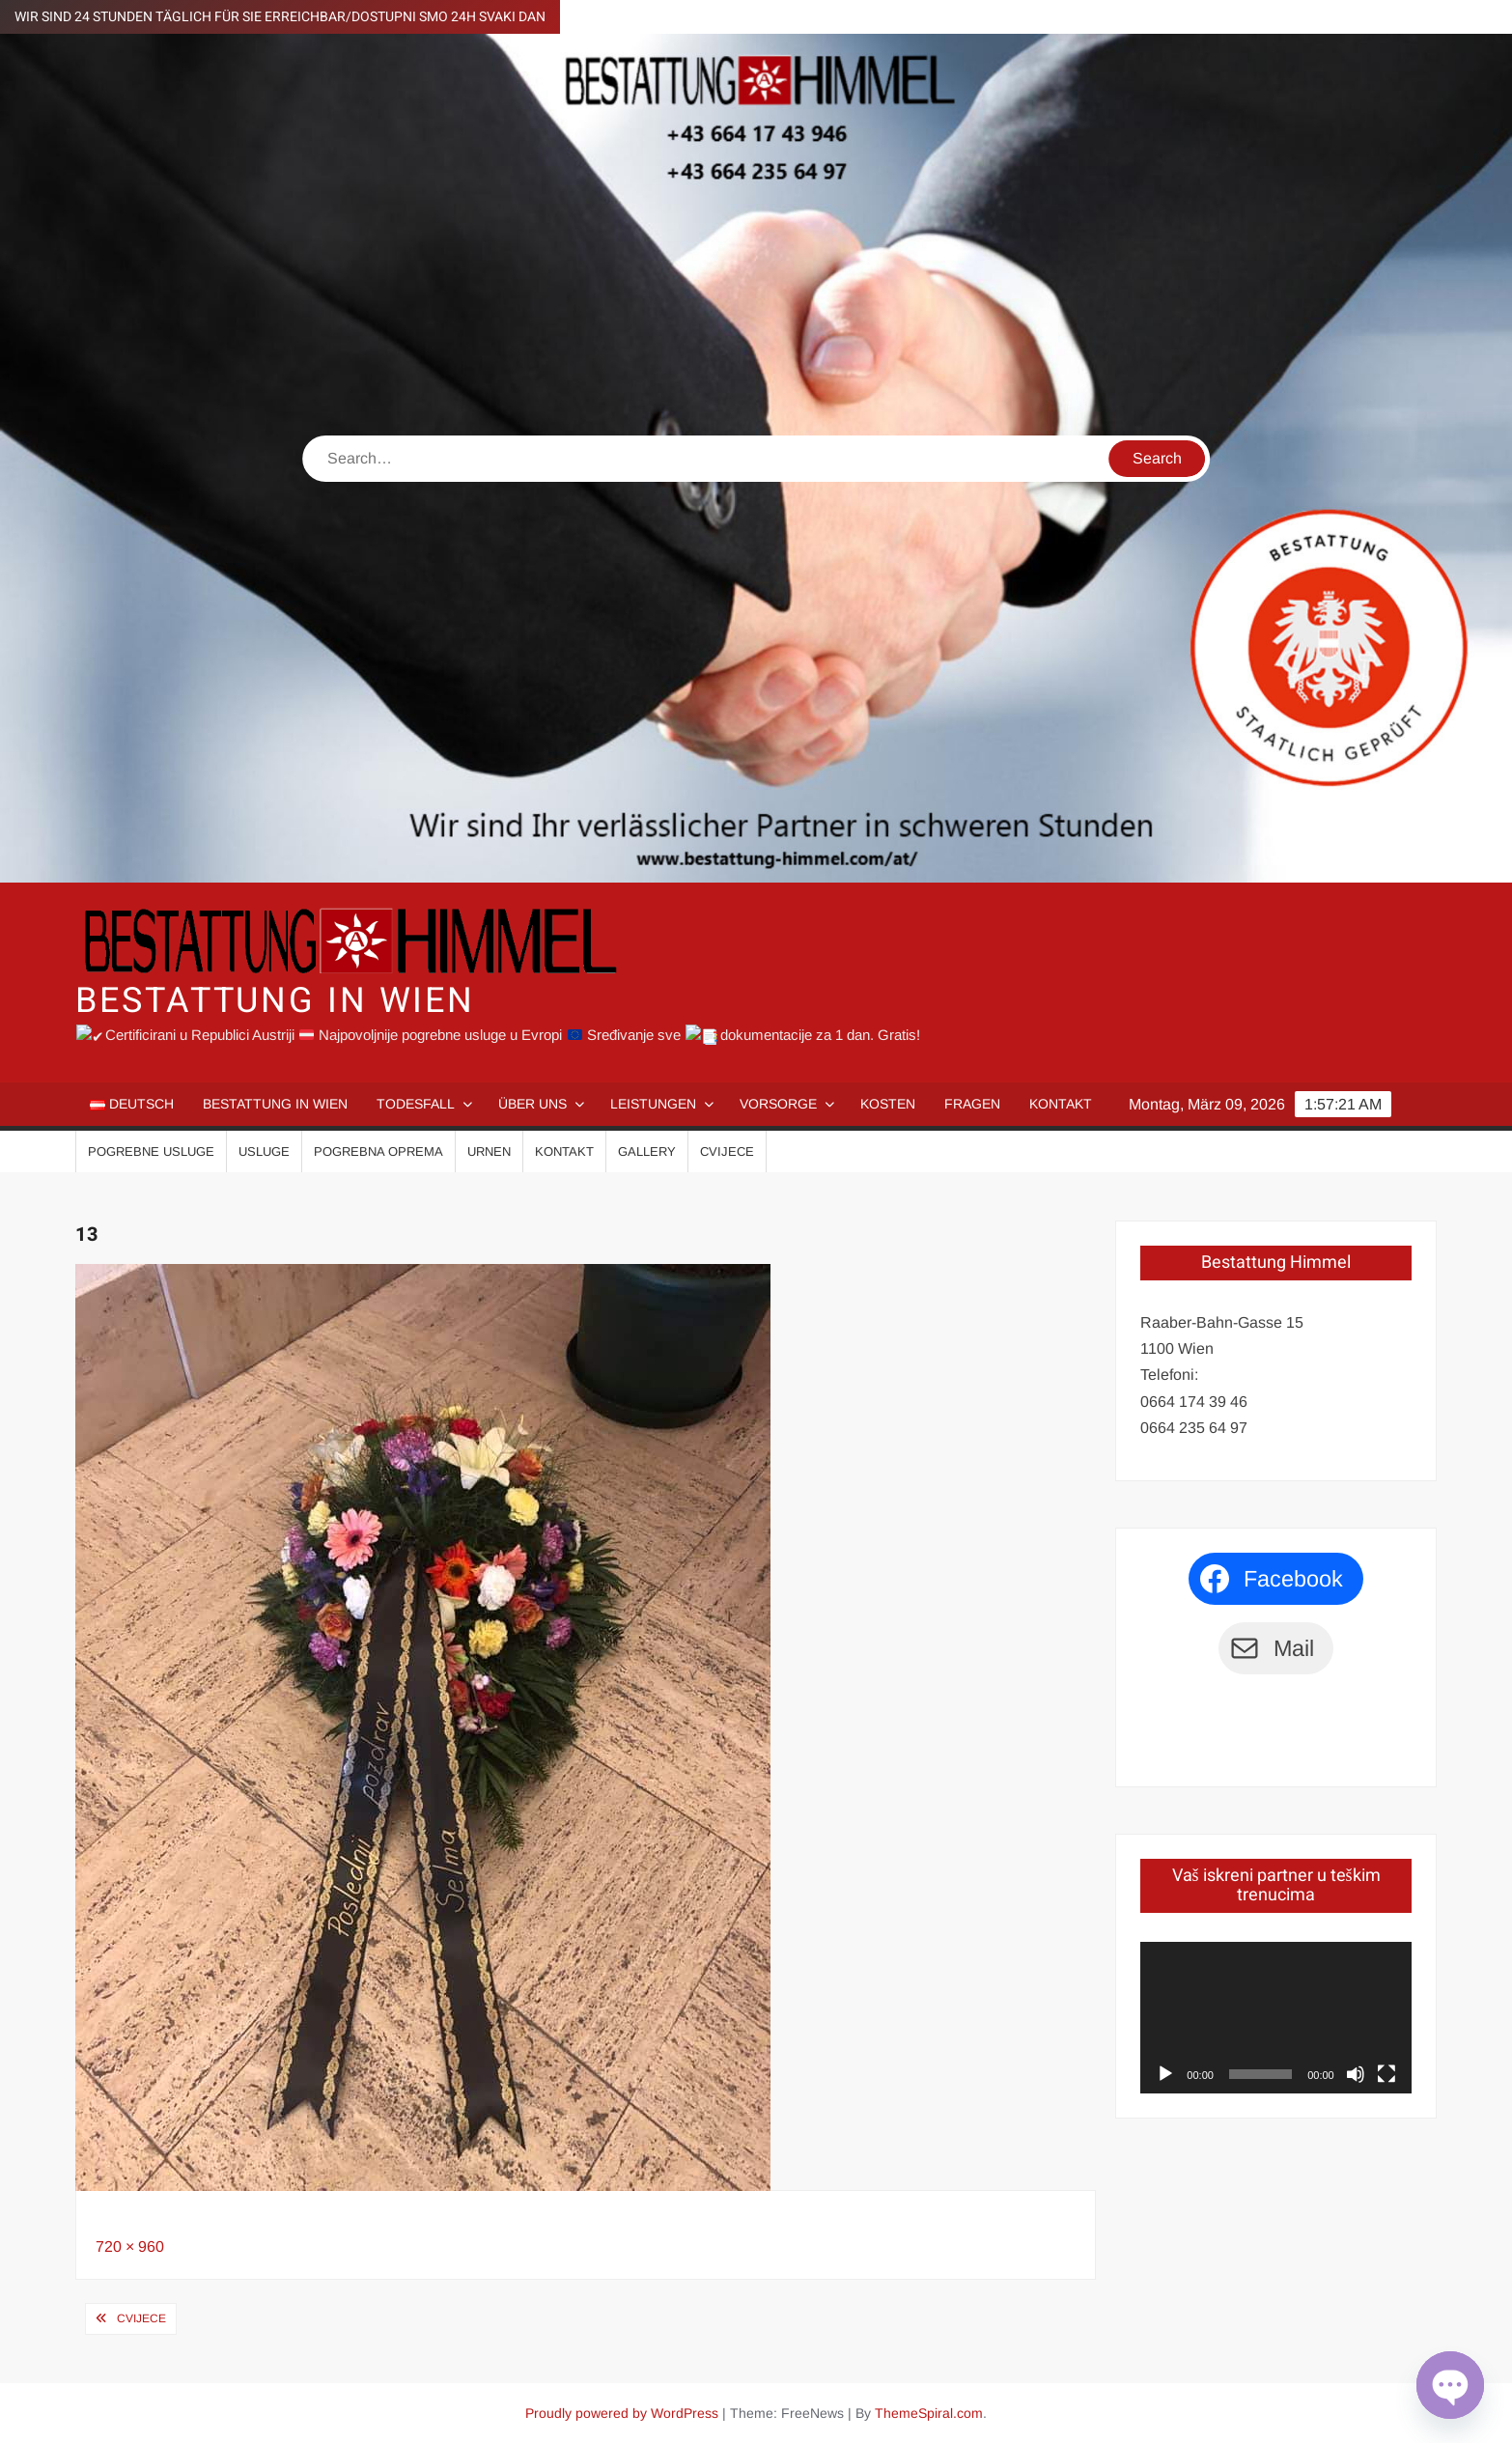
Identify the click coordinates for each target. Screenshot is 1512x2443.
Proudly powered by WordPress (621, 2411)
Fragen (972, 1102)
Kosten (887, 1102)
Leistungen (653, 1102)
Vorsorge (778, 1102)
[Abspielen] (1165, 2073)
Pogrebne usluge (151, 1150)
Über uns (532, 1102)
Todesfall (416, 1102)
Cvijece (727, 1150)
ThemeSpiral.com (929, 2411)
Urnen (489, 1150)
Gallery (647, 1150)
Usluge (264, 1150)
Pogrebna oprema (378, 1150)
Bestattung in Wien (275, 1000)
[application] (1275, 2016)
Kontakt (1060, 1102)
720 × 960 (130, 2245)
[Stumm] (1355, 2073)
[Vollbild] (1386, 2073)
